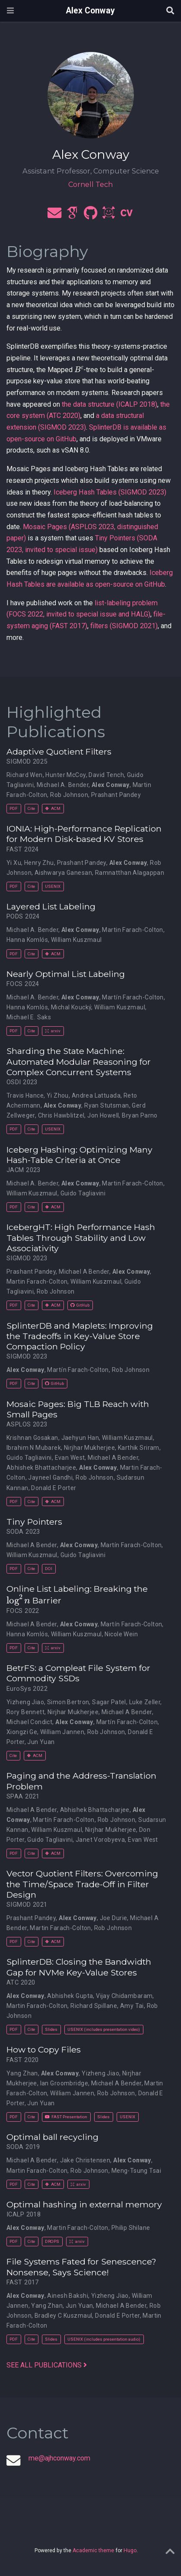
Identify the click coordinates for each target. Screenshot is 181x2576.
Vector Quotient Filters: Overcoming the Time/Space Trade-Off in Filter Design (82, 1884)
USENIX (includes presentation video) (103, 2029)
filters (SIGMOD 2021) (124, 626)
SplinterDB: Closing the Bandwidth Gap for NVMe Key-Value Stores (78, 1966)
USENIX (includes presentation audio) (103, 2339)
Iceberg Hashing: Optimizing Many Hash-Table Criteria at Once (79, 1154)
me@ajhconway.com (59, 2458)
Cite (31, 808)
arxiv (52, 1030)
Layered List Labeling (50, 906)
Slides (51, 2029)
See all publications (46, 2365)
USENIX (52, 886)
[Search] (170, 11)
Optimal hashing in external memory (84, 2204)
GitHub (79, 1305)
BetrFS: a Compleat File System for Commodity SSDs (78, 1673)
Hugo (130, 2550)
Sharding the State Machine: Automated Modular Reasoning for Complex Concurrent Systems (78, 1061)
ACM (52, 808)
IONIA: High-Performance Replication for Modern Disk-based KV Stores (84, 833)
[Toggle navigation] (10, 10)
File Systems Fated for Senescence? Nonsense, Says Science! (81, 2266)
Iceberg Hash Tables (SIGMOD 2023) (110, 492)
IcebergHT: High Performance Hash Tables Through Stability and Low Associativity (80, 1237)
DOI (48, 1568)
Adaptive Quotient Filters (58, 751)
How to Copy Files (43, 2049)
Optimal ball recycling (52, 2137)
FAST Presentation (66, 2116)
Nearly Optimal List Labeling (65, 974)
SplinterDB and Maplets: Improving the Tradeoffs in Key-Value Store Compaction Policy (79, 1336)
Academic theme (93, 2550)
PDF (14, 808)
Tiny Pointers (34, 1521)
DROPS (52, 2241)
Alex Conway (90, 11)
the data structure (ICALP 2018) (109, 404)
